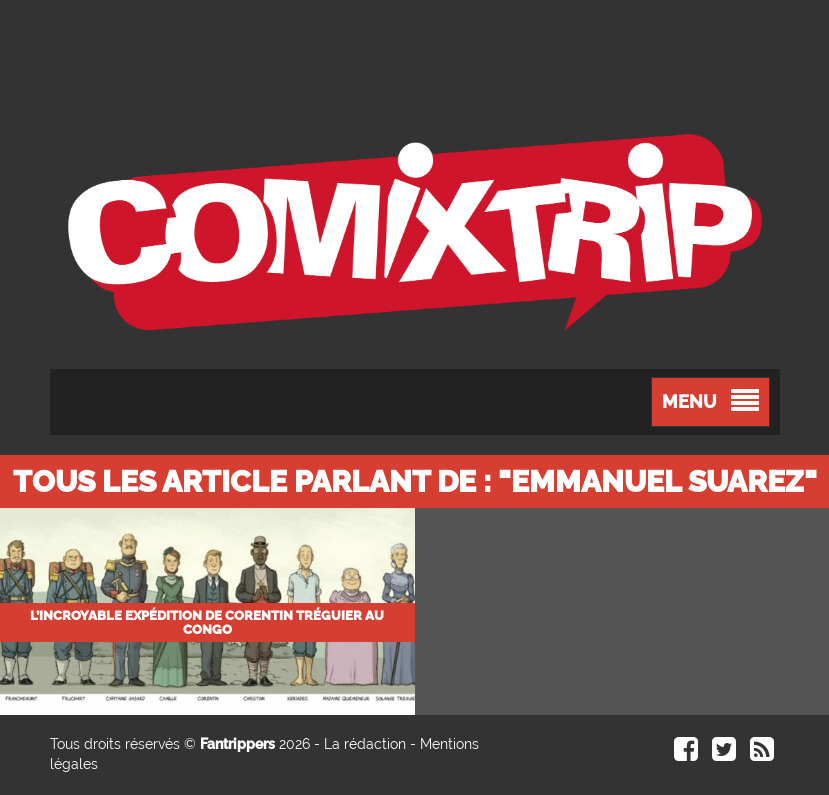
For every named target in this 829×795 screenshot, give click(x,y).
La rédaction (365, 744)
